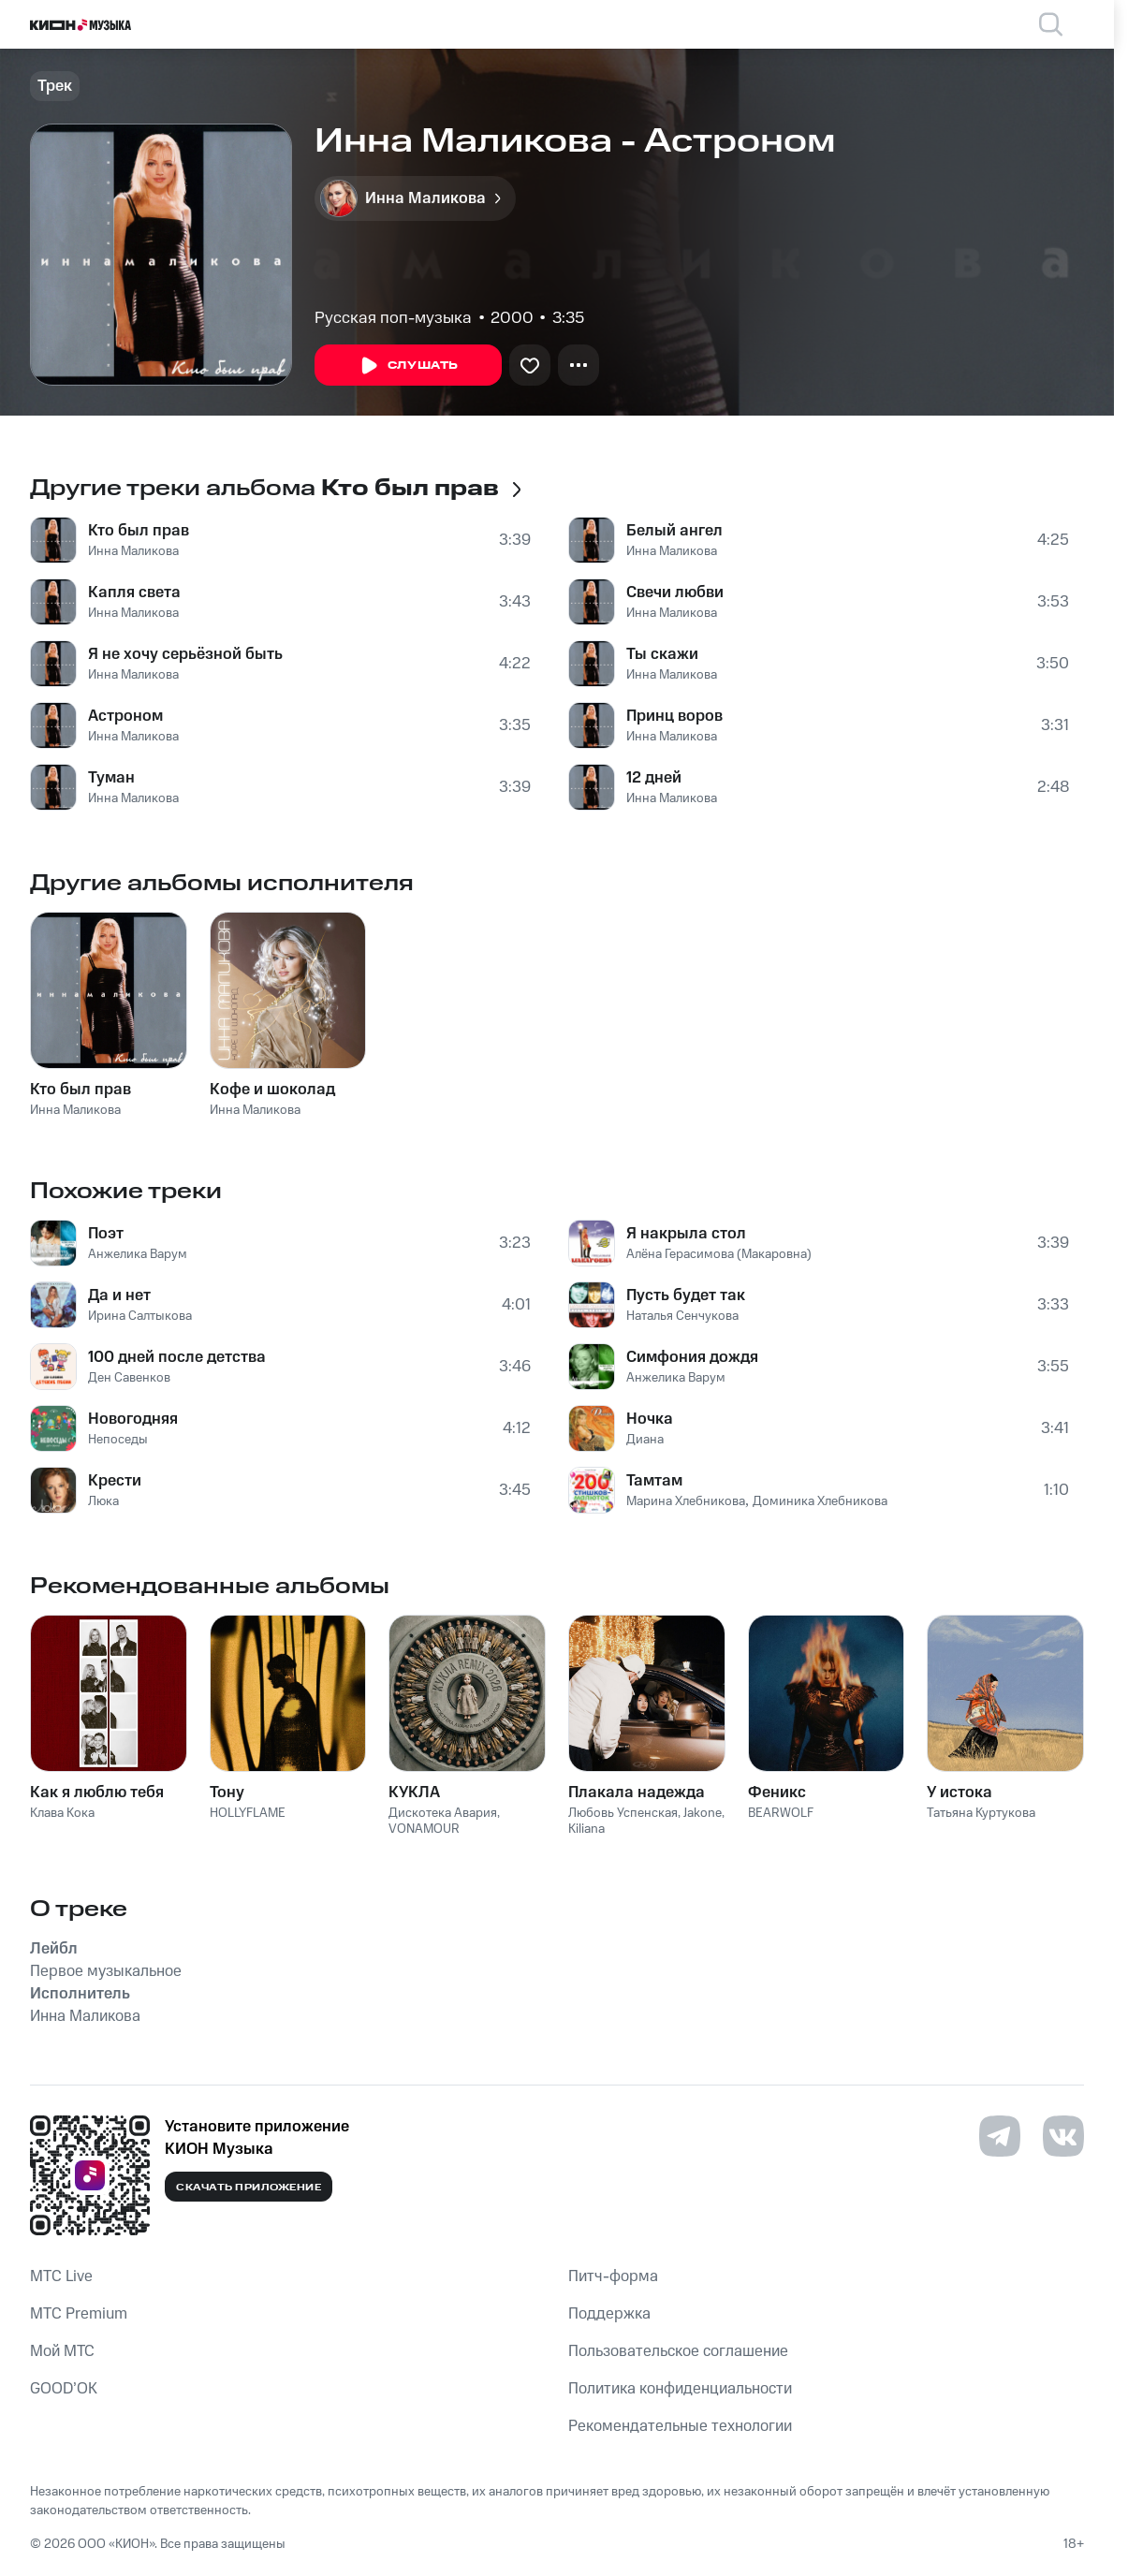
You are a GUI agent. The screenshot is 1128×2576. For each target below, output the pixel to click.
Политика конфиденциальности (680, 2389)
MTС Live (61, 2276)
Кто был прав (138, 531)
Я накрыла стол (686, 1233)
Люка (103, 1501)
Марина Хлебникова (685, 1501)
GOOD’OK (63, 2389)
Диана (645, 1439)
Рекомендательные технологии (680, 2426)
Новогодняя (133, 1419)
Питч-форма (613, 2276)
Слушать (408, 366)
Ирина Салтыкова (140, 1316)
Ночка (649, 1419)
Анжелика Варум (137, 1254)
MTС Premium (78, 2314)
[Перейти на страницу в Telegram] (999, 2136)
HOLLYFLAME (248, 1813)
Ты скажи (662, 654)
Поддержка (609, 2314)
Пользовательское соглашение (678, 2351)
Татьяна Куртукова (981, 1813)
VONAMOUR (424, 1829)
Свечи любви (675, 592)
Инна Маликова (133, 551)
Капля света (134, 592)
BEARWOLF (780, 1813)
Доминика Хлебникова (820, 1501)
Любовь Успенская (623, 1813)
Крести (114, 1481)
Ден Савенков (129, 1377)
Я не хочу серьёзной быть (185, 654)
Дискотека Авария (442, 1813)
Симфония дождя (692, 1357)
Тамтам (654, 1481)
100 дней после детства (177, 1357)
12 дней (653, 778)
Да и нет (119, 1295)
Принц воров (674, 716)
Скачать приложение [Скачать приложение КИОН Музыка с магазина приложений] (248, 2187)
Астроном (125, 716)
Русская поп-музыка (393, 318)
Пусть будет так (685, 1295)
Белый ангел (674, 531)
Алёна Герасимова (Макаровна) (719, 1254)
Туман (111, 778)
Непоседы (118, 1439)
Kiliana (586, 1829)
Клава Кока (62, 1813)
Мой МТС (62, 2351)
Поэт (106, 1233)
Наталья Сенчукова (682, 1316)
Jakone (702, 1813)
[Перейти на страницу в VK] (1063, 2136)
